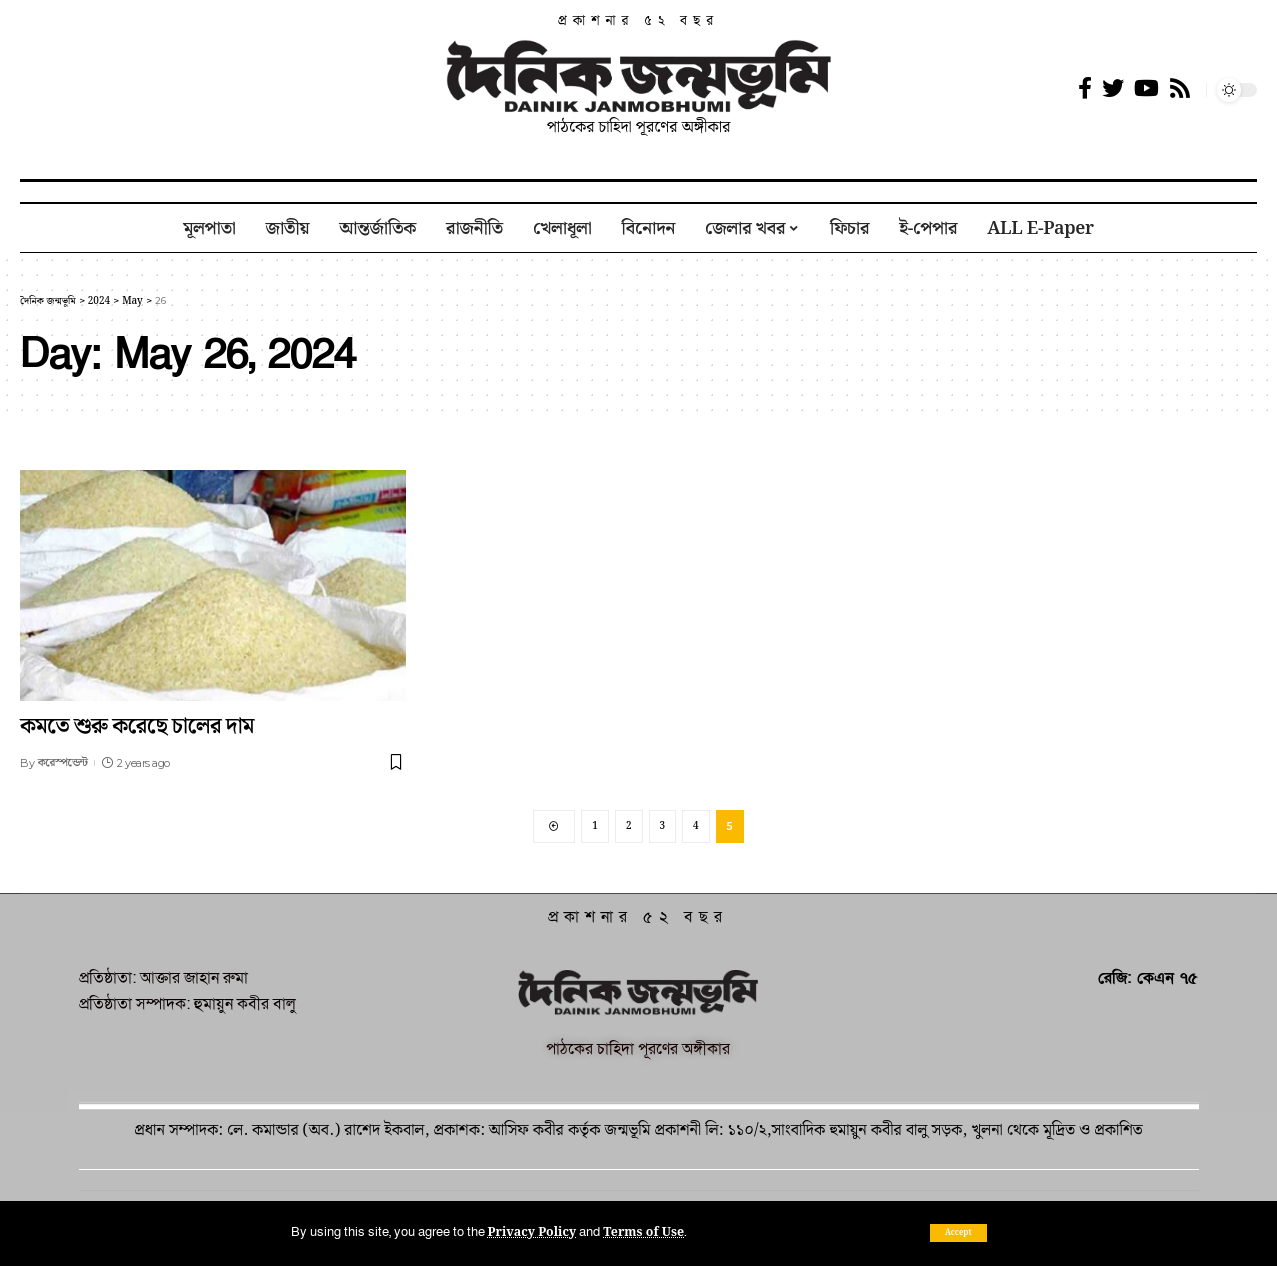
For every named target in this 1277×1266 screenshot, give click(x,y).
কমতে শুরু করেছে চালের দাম (137, 726)
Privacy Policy (533, 1232)
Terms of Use (647, 1232)
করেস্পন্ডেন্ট (63, 763)
